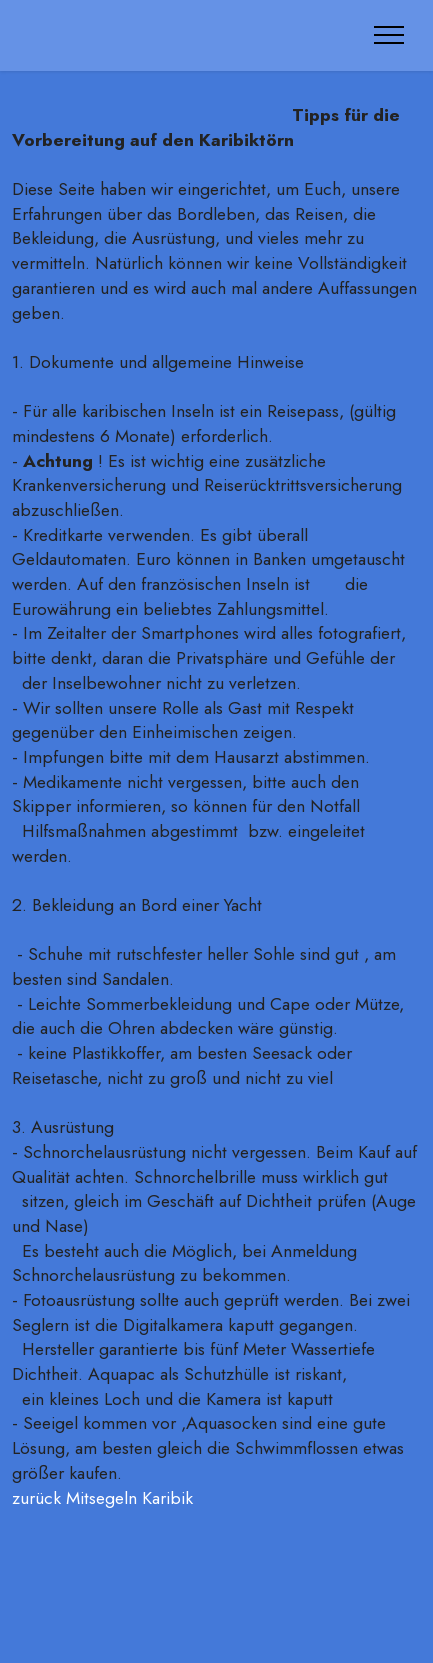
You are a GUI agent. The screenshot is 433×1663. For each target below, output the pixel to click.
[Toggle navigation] (389, 35)
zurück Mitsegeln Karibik (105, 1498)
